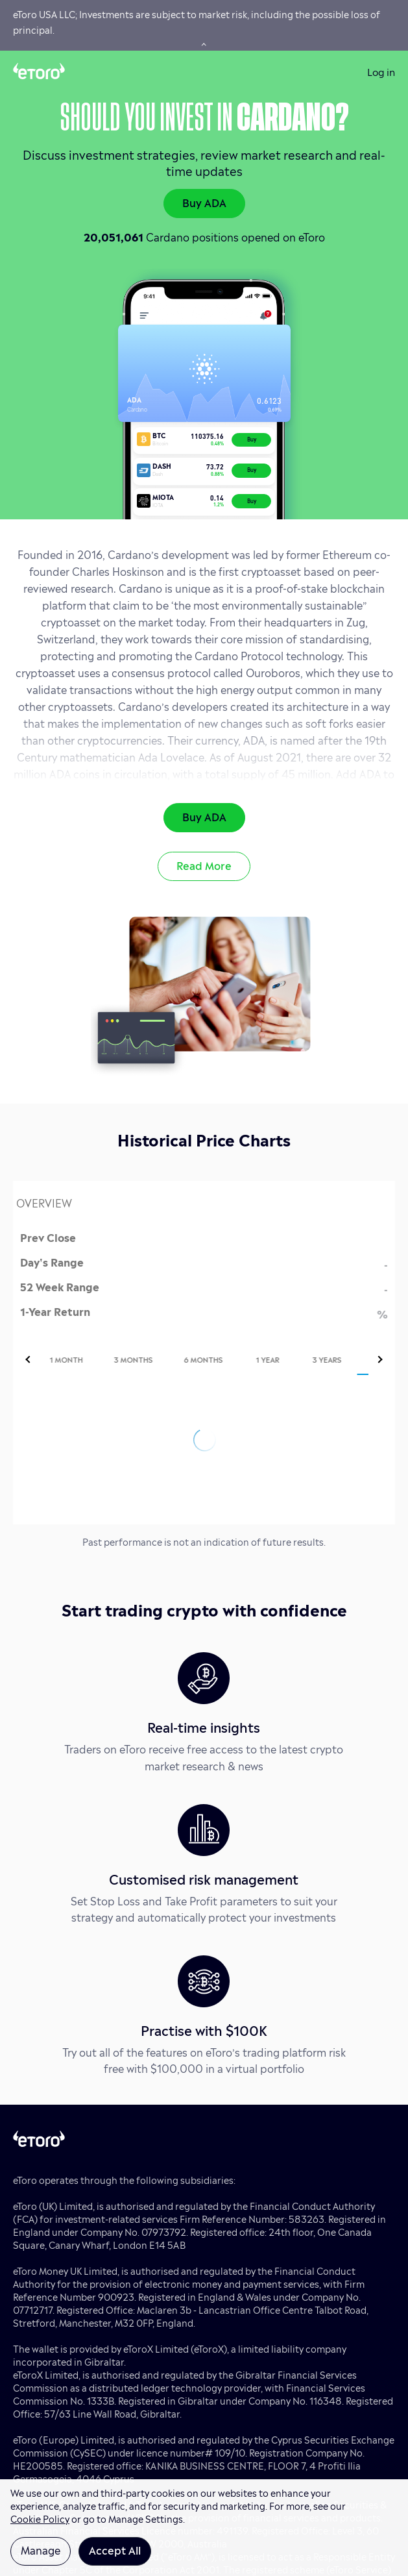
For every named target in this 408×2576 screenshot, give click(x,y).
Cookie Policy (39, 2518)
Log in (381, 71)
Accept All (115, 2549)
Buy (251, 438)
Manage (40, 2549)
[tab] (86, 1359)
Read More (204, 865)
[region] (204, 2527)
